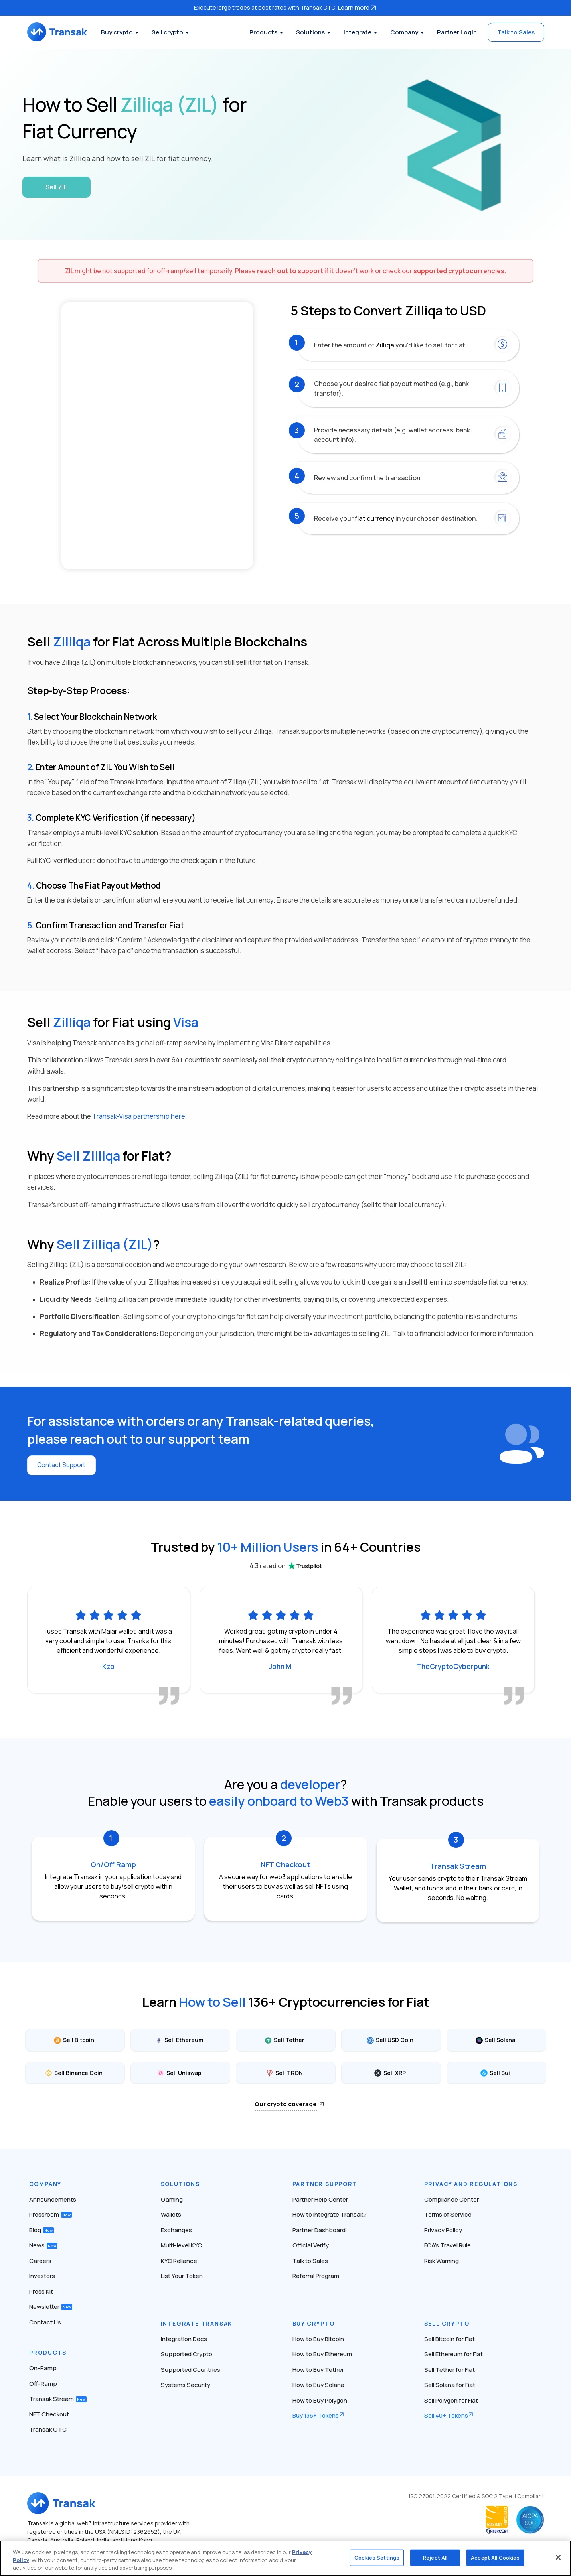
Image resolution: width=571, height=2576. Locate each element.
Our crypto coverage (286, 2100)
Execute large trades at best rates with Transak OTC (286, 7)
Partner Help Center (320, 2196)
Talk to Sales (516, 32)
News (43, 2241)
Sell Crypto (447, 2320)
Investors (42, 2272)
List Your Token (182, 2272)
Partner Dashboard (319, 2226)
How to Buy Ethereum (322, 2350)
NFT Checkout (49, 2411)
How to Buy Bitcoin (318, 2335)
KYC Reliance (179, 2257)
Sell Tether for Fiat (449, 2366)
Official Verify (310, 2241)
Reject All (435, 2557)
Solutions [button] (310, 32)
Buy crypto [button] (124, 32)
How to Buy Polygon (319, 2397)
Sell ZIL (56, 187)
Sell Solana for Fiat (449, 2381)
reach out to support (290, 270)
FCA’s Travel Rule (447, 2241)
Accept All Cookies (495, 2557)
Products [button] (263, 32)
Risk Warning (441, 2257)
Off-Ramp (43, 2380)
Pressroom (50, 2211)
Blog (41, 2226)
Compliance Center (451, 2196)
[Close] (558, 2557)
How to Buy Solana (318, 2381)
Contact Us (45, 2318)
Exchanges (176, 2226)
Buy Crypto (313, 2320)
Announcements (52, 2196)
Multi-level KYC (181, 2241)
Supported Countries (190, 2366)
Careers (40, 2257)
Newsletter (50, 2303)
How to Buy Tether (318, 2366)
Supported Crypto (186, 2350)
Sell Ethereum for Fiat (453, 2350)
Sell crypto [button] (174, 32)
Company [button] (404, 32)
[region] (285, 2558)
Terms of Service (448, 2211)
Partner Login (457, 32)
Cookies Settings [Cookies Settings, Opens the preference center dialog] (376, 2557)
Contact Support (63, 1465)
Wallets (171, 2211)
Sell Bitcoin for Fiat (449, 2335)
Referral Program (315, 2272)
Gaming (172, 2196)
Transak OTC (48, 2426)
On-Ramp (43, 2364)
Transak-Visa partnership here (138, 1116)
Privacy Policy (443, 2226)
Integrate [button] (357, 32)
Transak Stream (58, 2395)
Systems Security (185, 2381)
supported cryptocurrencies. (459, 270)
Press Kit (41, 2288)
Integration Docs (184, 2335)
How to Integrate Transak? (329, 2211)
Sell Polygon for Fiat (451, 2397)
